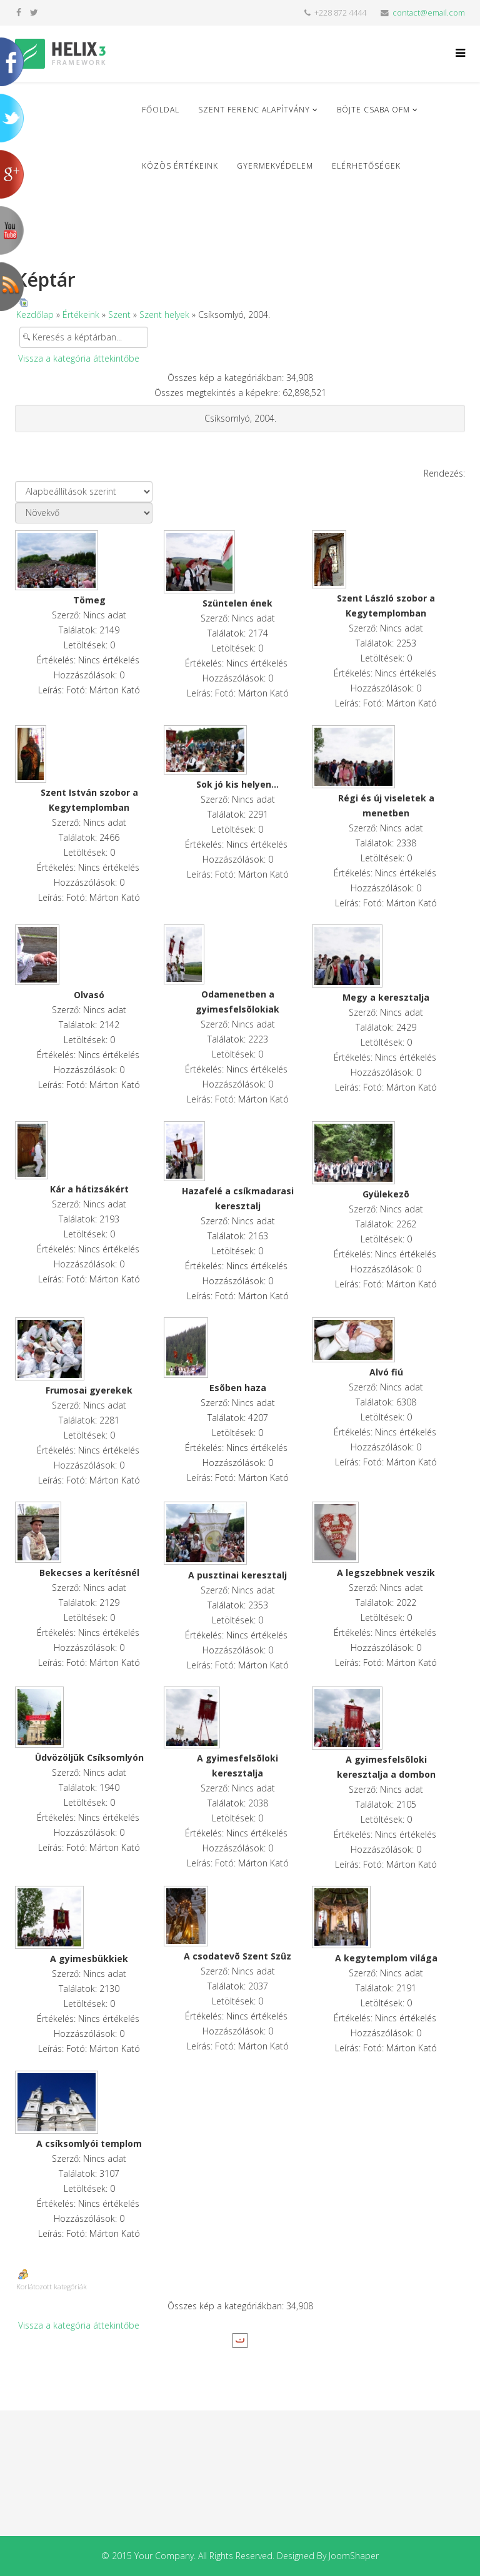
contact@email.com (428, 12)
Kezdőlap (35, 314)
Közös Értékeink (180, 166)
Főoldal (160, 109)
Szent (119, 314)
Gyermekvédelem (275, 166)
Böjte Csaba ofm (373, 109)
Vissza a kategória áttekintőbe (78, 358)
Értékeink (80, 314)
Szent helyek (164, 314)
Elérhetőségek (366, 166)
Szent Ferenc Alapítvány (254, 109)
